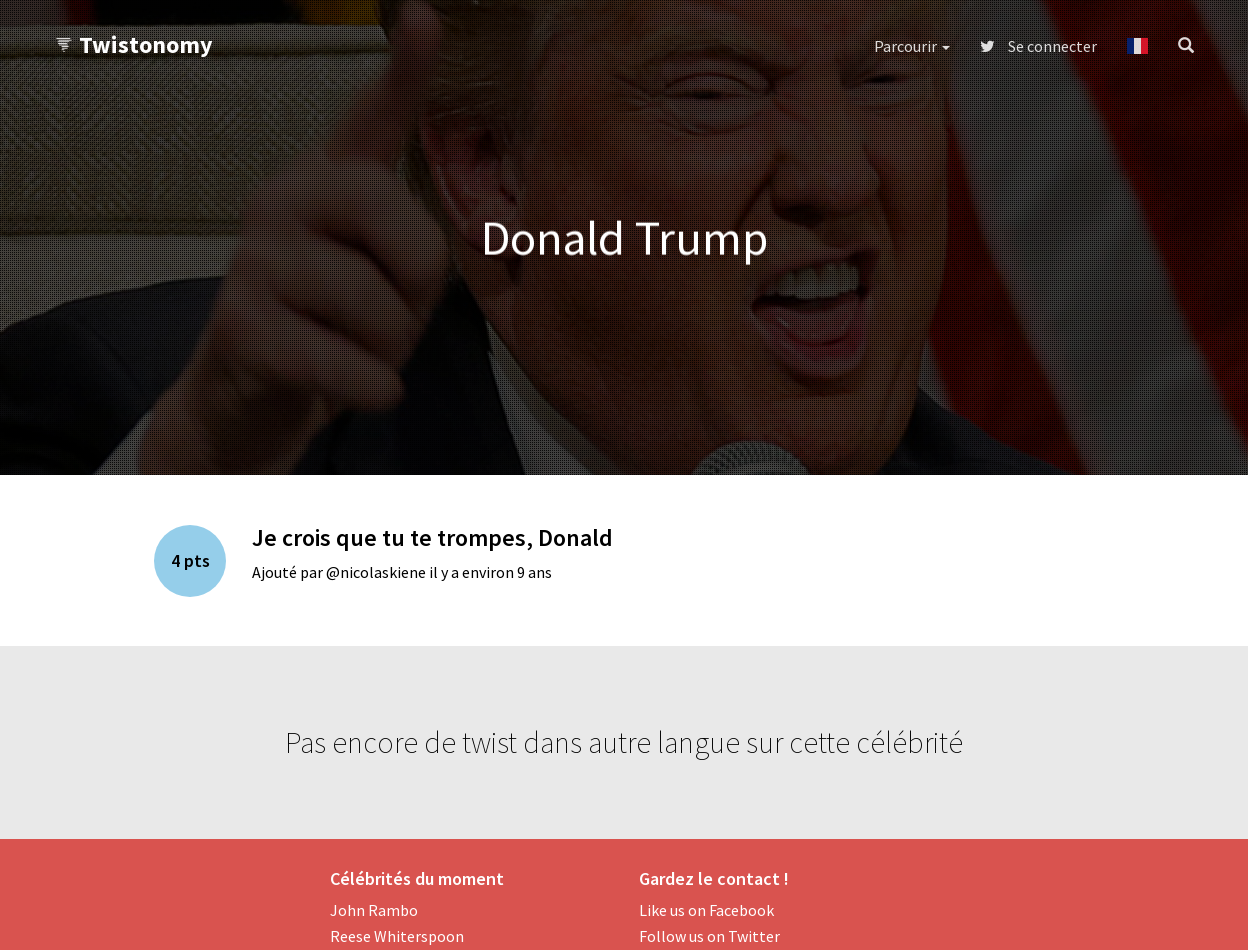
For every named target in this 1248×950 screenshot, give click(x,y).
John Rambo (374, 910)
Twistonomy (133, 44)
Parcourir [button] (912, 46)
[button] (1137, 46)
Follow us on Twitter (709, 936)
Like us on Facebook (706, 910)
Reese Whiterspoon (397, 936)
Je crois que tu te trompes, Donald (432, 537)
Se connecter (1038, 46)
